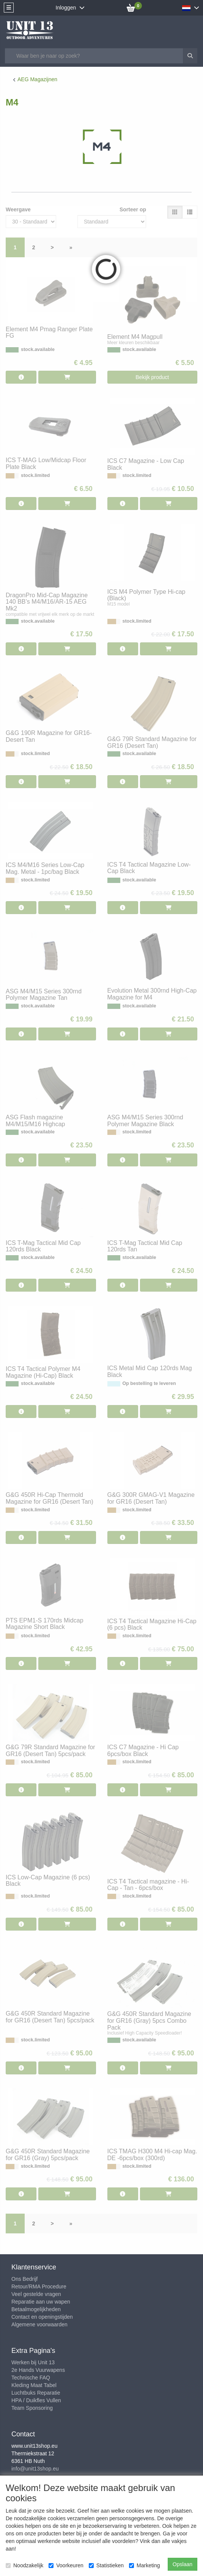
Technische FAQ (30, 2378)
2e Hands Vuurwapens (38, 2370)
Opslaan (182, 2564)
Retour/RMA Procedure (38, 2286)
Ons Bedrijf (24, 2279)
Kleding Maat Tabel (34, 2385)
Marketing (144, 2565)
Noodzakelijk (24, 2565)
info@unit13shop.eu (35, 2469)
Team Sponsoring (32, 2408)
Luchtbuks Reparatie (35, 2393)
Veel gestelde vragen (36, 2294)
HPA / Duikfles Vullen (36, 2400)
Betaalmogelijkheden (36, 2309)
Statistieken (106, 2565)
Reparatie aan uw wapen (40, 2302)
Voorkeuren (66, 2565)
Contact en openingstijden (42, 2317)
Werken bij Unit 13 (33, 2362)
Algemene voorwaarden (39, 2324)
